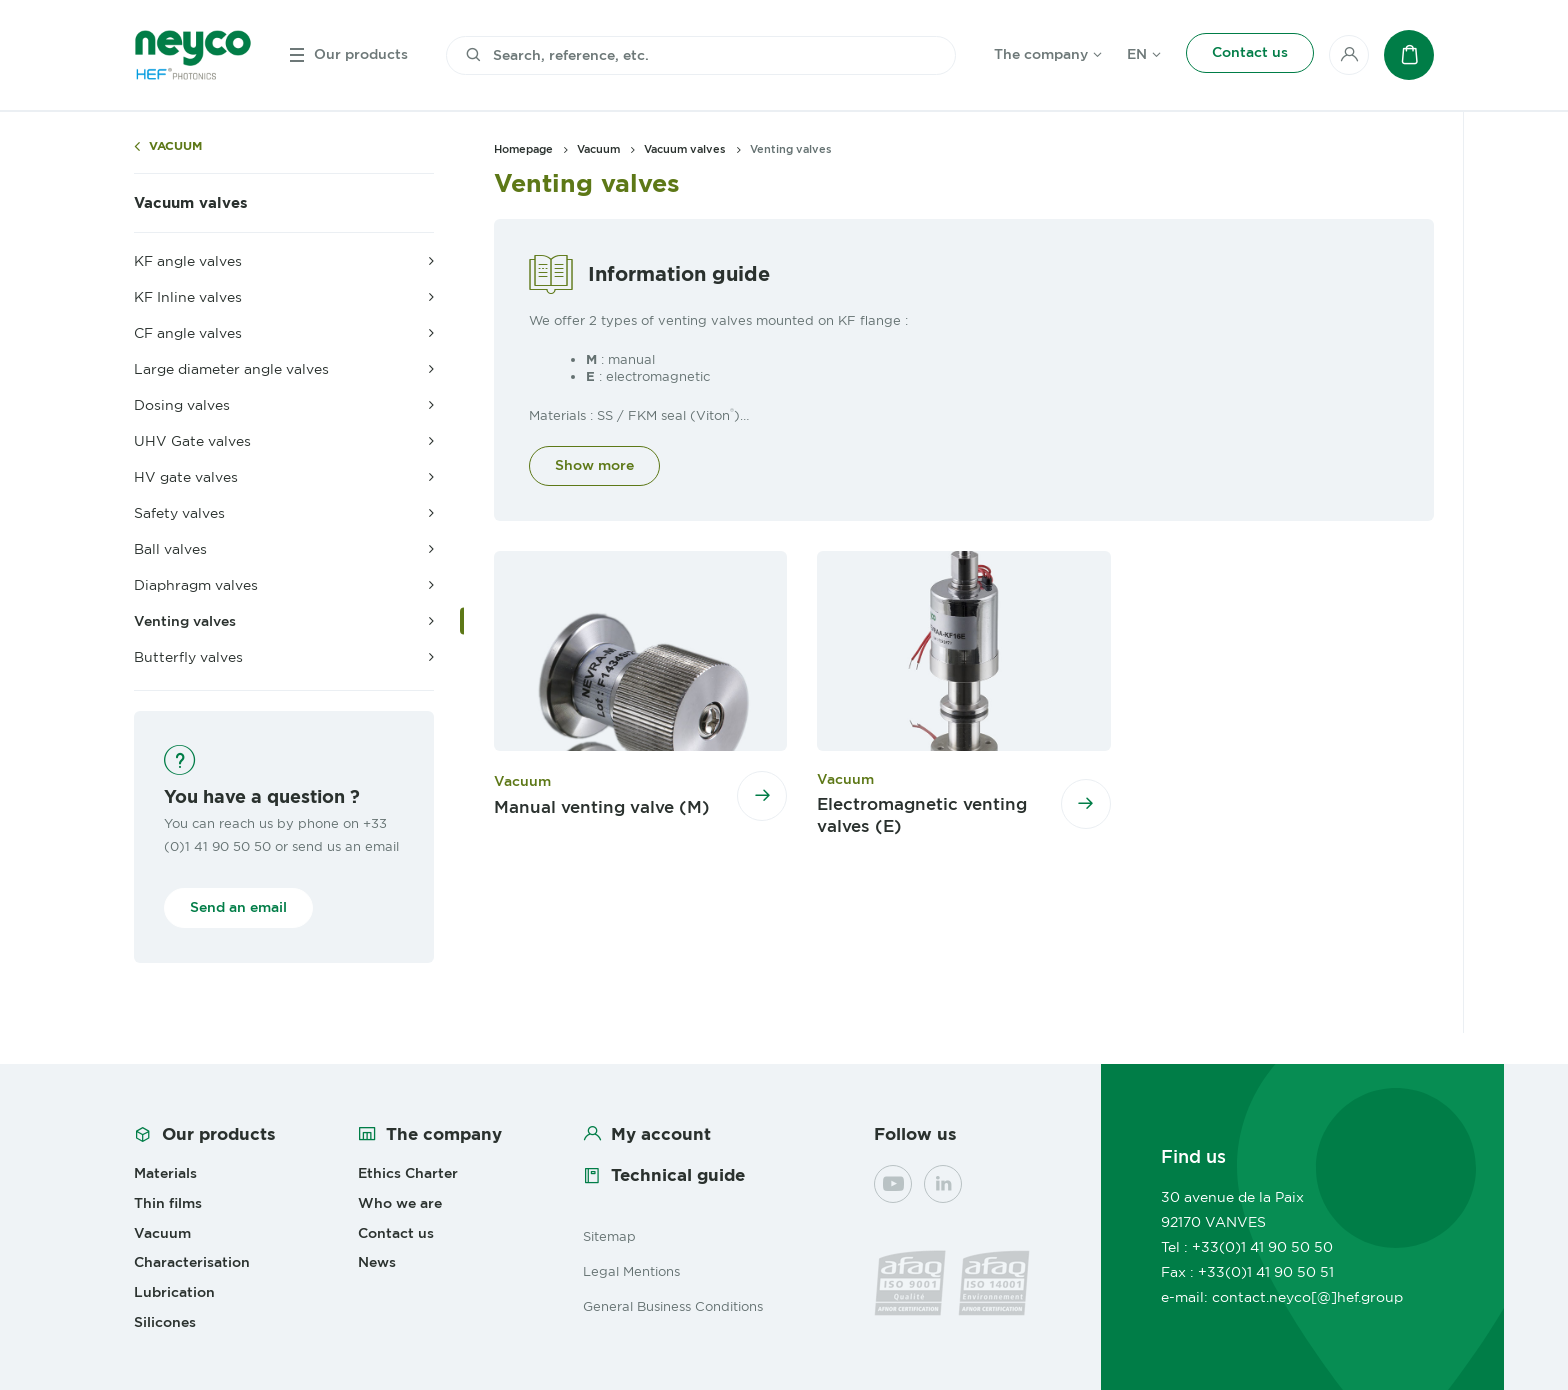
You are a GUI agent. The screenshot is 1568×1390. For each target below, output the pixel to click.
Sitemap (609, 1236)
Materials (165, 1173)
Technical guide (678, 1175)
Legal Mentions (631, 1271)
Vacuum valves (191, 203)
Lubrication (174, 1292)
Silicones (165, 1322)
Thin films (168, 1203)
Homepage (523, 149)
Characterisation (192, 1262)
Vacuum (175, 146)
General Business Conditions (673, 1306)
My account (661, 1134)
